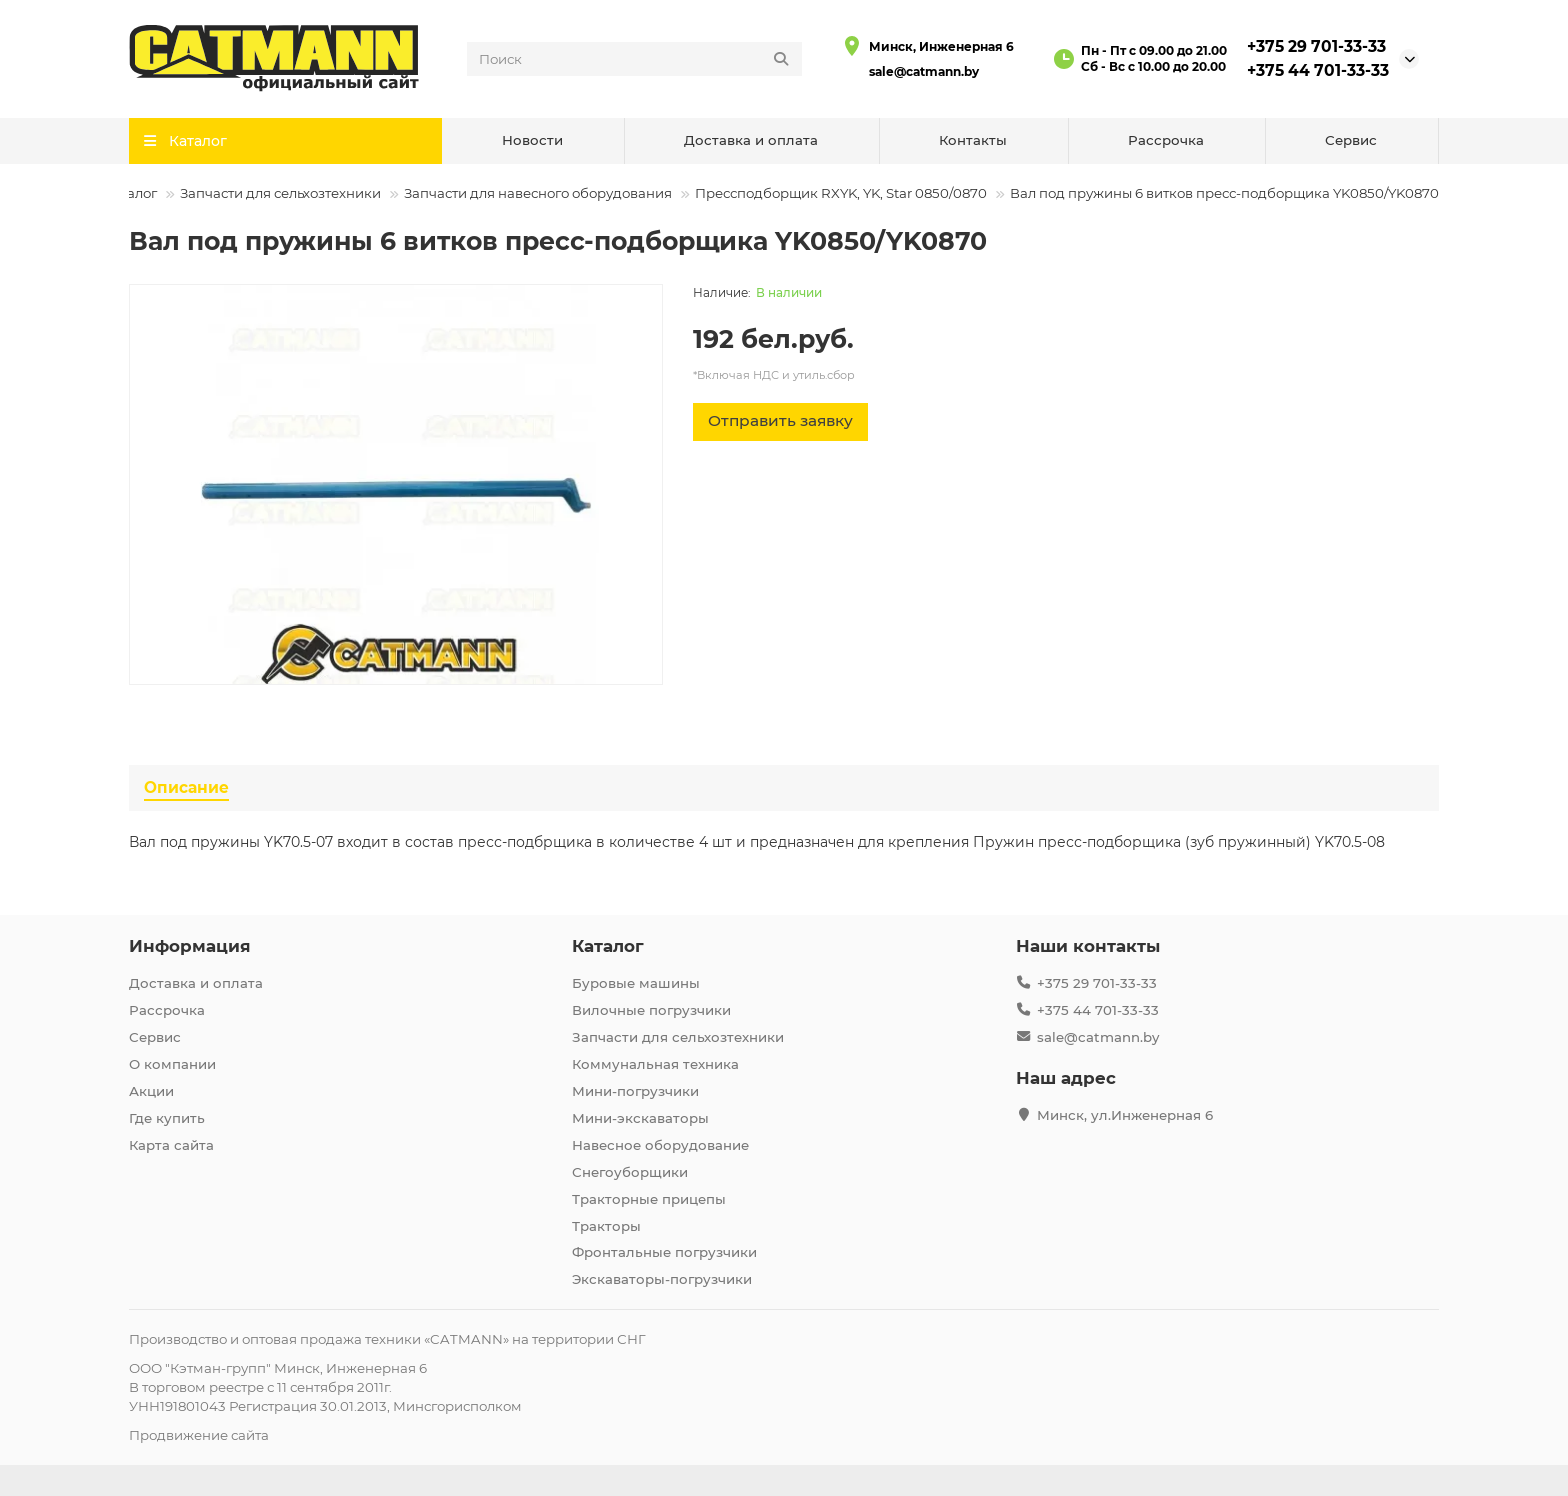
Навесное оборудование (660, 1145)
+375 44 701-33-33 (1318, 70)
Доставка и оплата (751, 140)
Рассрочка (1166, 140)
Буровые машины (636, 983)
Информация (190, 946)
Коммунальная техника (655, 1064)
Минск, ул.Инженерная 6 (1125, 1115)
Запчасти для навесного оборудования (538, 193)
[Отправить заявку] (780, 422)
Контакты (973, 140)
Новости (532, 140)
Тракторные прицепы (649, 1199)
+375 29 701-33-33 (1316, 46)
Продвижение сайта (199, 1435)
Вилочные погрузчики (651, 1010)
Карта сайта (171, 1145)
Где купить (167, 1118)
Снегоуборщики (630, 1172)
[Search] (635, 59)
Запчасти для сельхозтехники (280, 193)
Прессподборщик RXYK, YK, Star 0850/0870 (841, 193)
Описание (186, 787)
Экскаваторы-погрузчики (662, 1279)
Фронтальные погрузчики (664, 1252)
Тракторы (606, 1226)
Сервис (1351, 140)
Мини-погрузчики (635, 1091)
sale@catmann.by (924, 71)
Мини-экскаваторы (640, 1118)
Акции (151, 1091)
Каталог (130, 193)
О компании (172, 1064)
